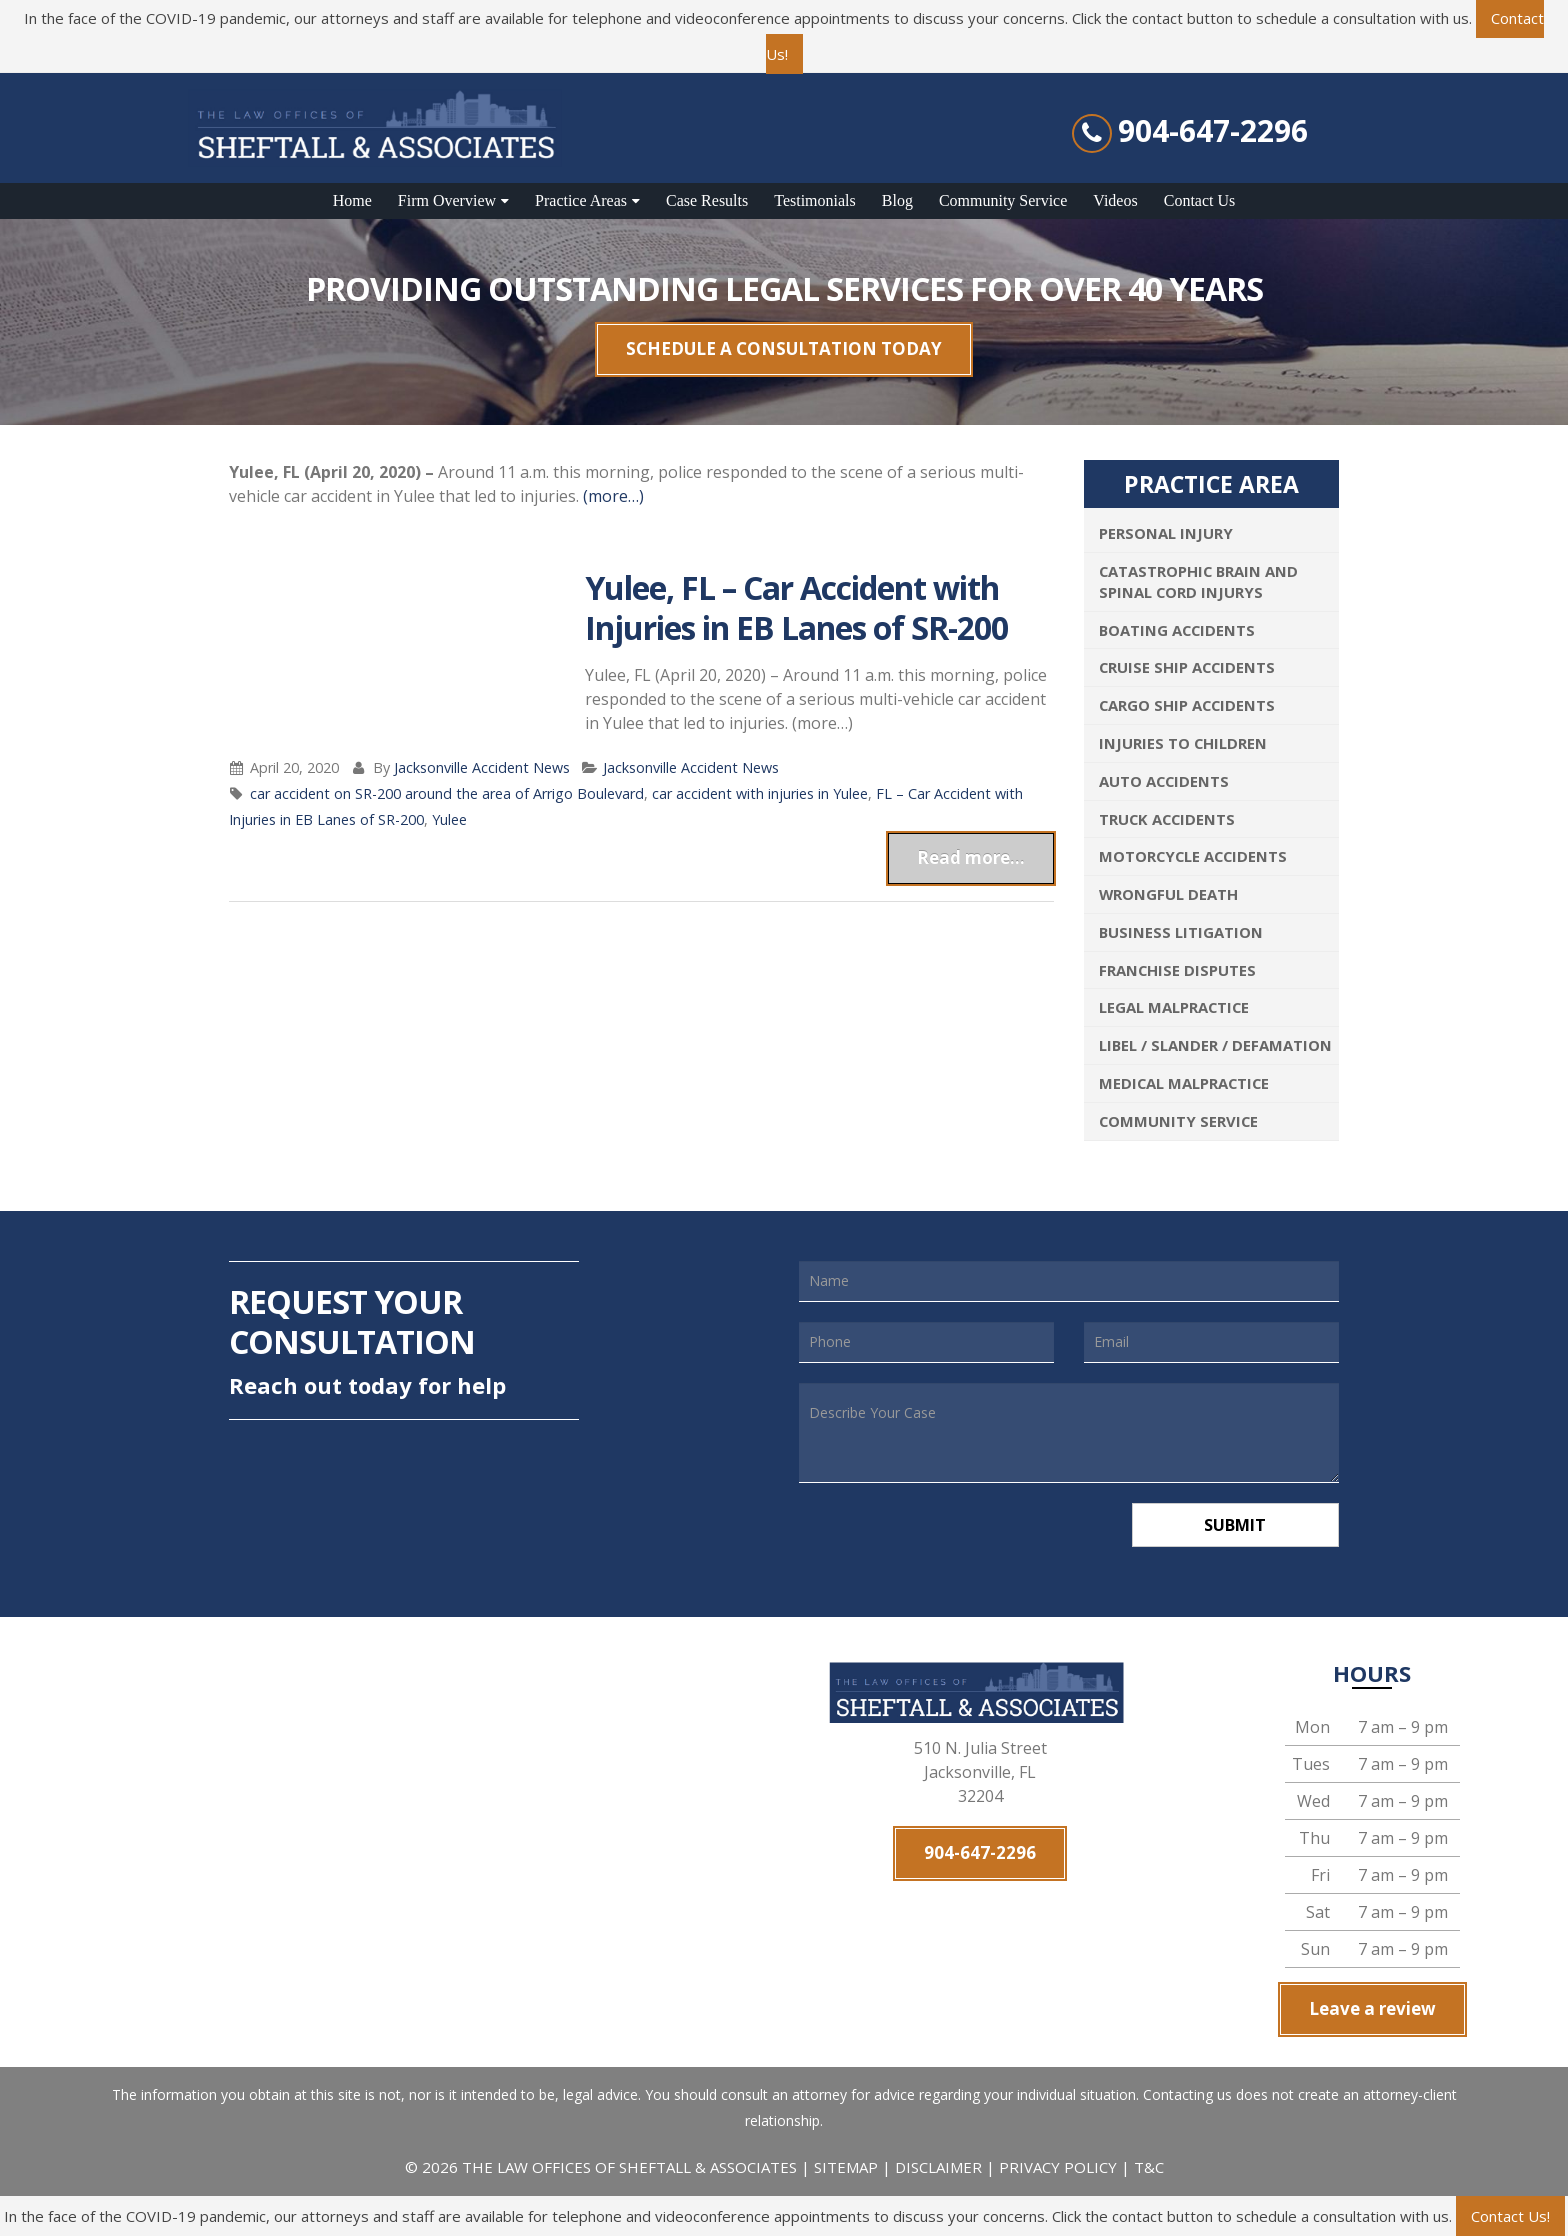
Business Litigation (1181, 932)
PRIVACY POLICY (1058, 2168)
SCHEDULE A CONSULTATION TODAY (784, 348)
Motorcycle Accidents (1193, 856)
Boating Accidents (1177, 630)
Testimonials (815, 200)
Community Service (1003, 200)
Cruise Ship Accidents (1187, 667)
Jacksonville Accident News (482, 767)
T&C (1149, 2168)
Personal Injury (1166, 533)
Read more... (971, 857)
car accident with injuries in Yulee (760, 793)
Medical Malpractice (1184, 1083)
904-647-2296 (1213, 131)
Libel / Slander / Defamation (1215, 1045)
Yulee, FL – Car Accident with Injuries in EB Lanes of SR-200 (796, 607)
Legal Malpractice (1174, 1007)
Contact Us (1200, 200)
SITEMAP (848, 2168)
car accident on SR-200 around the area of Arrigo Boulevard (447, 793)
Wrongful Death (1168, 894)
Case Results (707, 200)
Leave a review (1372, 2009)
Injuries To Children (1183, 743)
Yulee (449, 819)
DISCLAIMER (938, 2168)
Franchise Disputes (1177, 970)
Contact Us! (1510, 2216)
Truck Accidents (1167, 819)
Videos (1115, 200)
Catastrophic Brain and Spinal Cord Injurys (1198, 581)
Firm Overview (447, 200)
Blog (897, 200)
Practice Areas (581, 200)
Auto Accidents (1164, 781)
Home (352, 200)
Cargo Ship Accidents (1187, 705)
